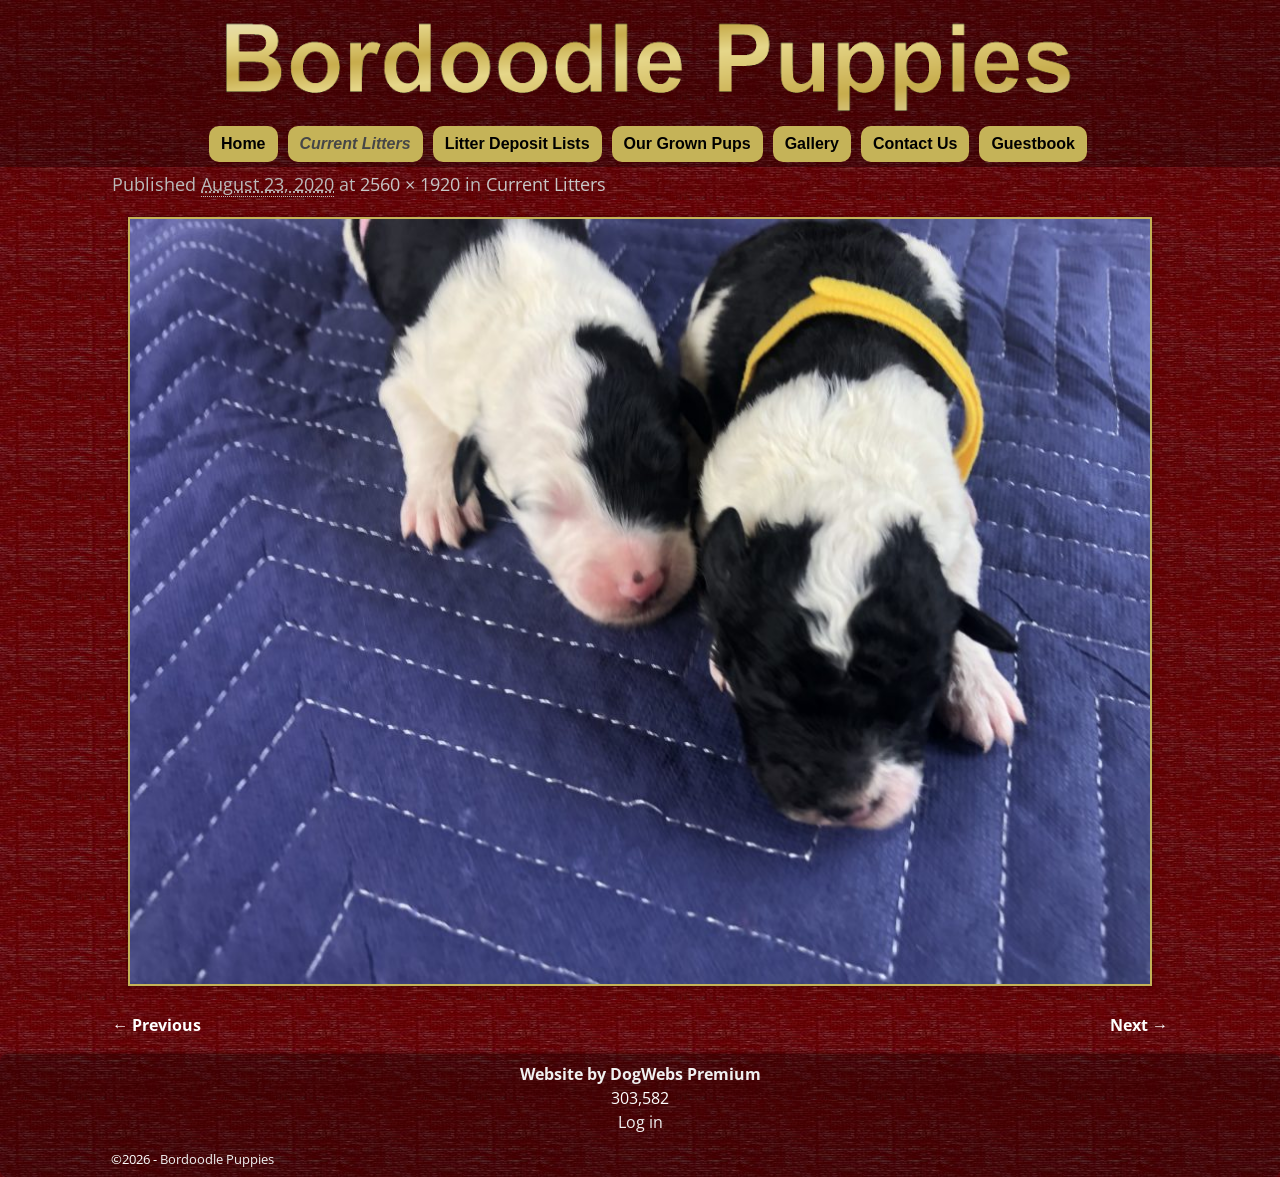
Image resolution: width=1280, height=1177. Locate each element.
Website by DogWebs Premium (640, 1074)
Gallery (812, 143)
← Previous (156, 1025)
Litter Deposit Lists (517, 143)
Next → (1139, 1025)
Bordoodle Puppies (217, 1159)
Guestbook (1033, 143)
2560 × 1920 (410, 184)
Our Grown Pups (687, 143)
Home (243, 143)
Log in (640, 1122)
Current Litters (355, 143)
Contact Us (915, 143)
